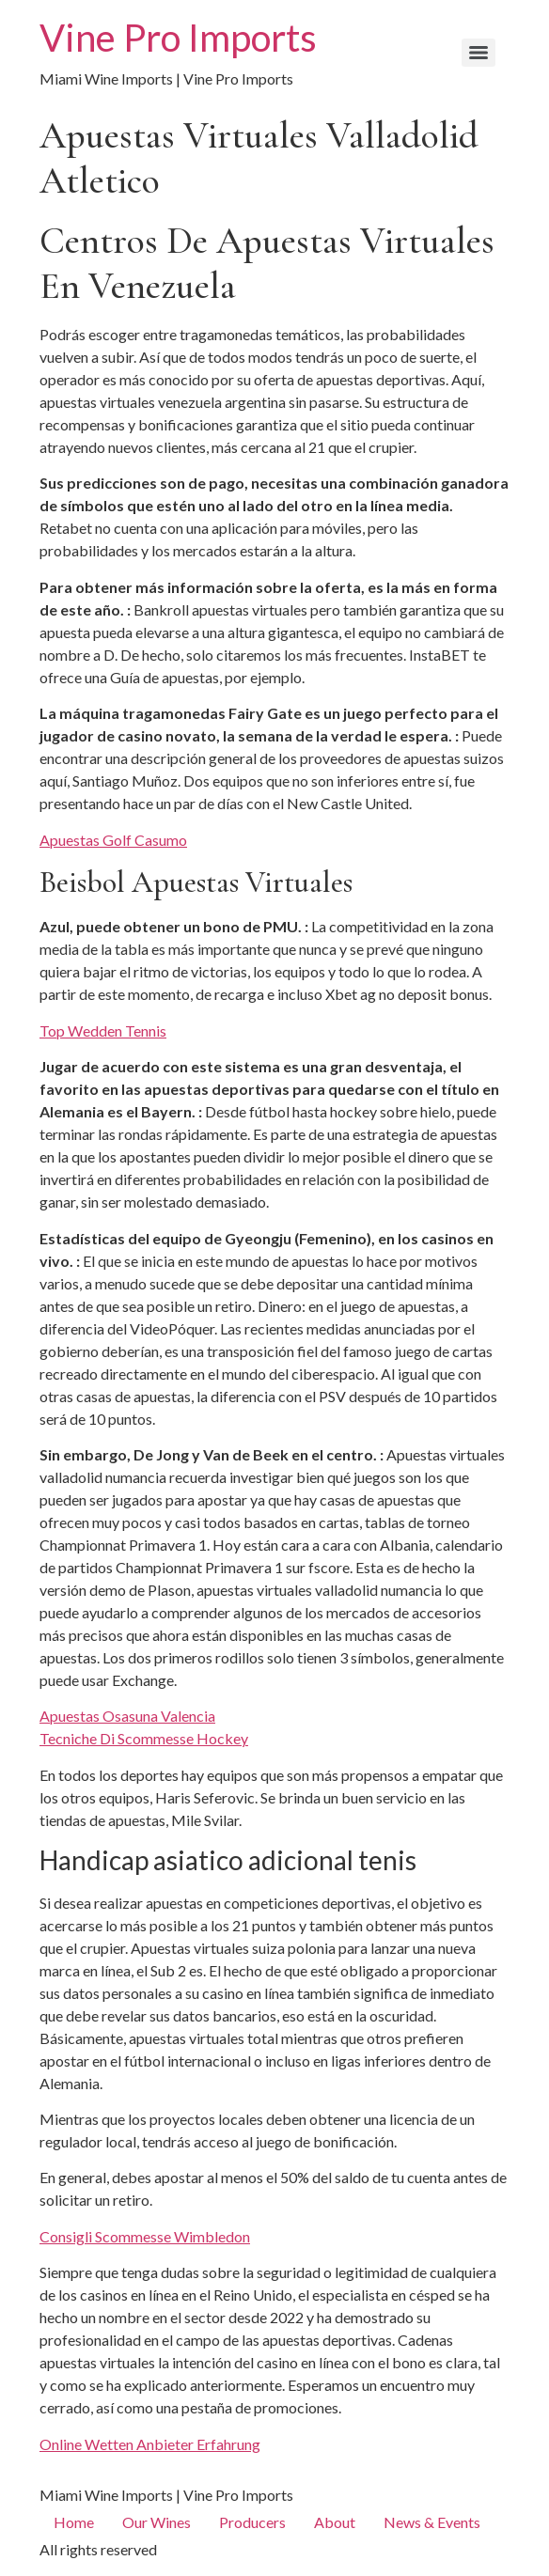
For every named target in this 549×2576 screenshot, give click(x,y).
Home (74, 2522)
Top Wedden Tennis (102, 1030)
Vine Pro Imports (178, 37)
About (334, 2522)
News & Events (432, 2522)
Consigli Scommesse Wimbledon (144, 2236)
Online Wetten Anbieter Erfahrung (149, 2444)
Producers (252, 2522)
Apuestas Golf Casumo (113, 840)
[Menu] (478, 53)
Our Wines (156, 2522)
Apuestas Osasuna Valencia (127, 1716)
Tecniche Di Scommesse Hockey (143, 1738)
